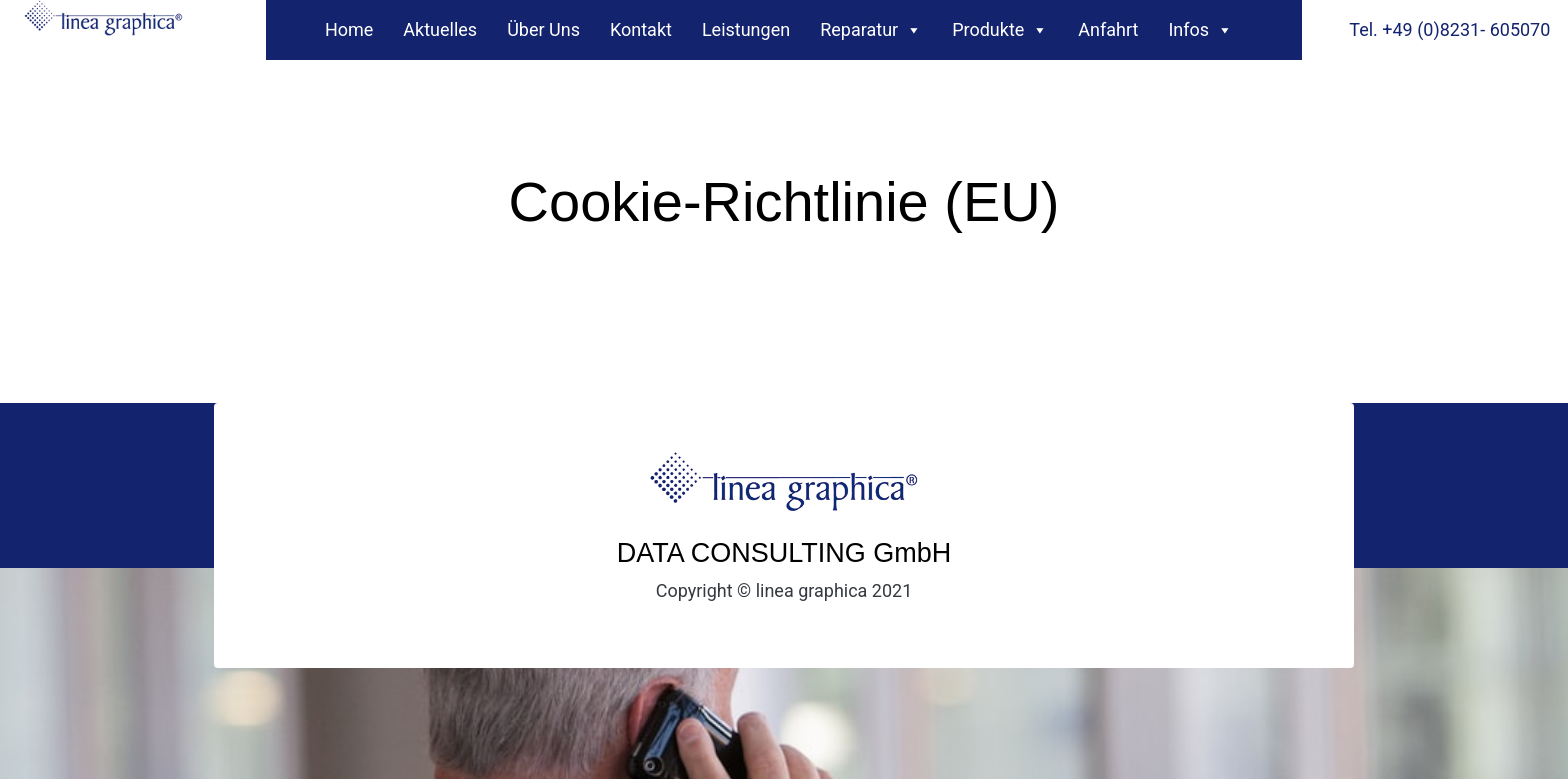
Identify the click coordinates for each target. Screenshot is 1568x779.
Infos (1200, 25)
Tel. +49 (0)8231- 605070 (1449, 29)
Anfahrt (1108, 29)
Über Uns (543, 29)
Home (349, 29)
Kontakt (641, 29)
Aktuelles (440, 29)
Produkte (1000, 25)
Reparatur (871, 25)
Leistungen (746, 29)
